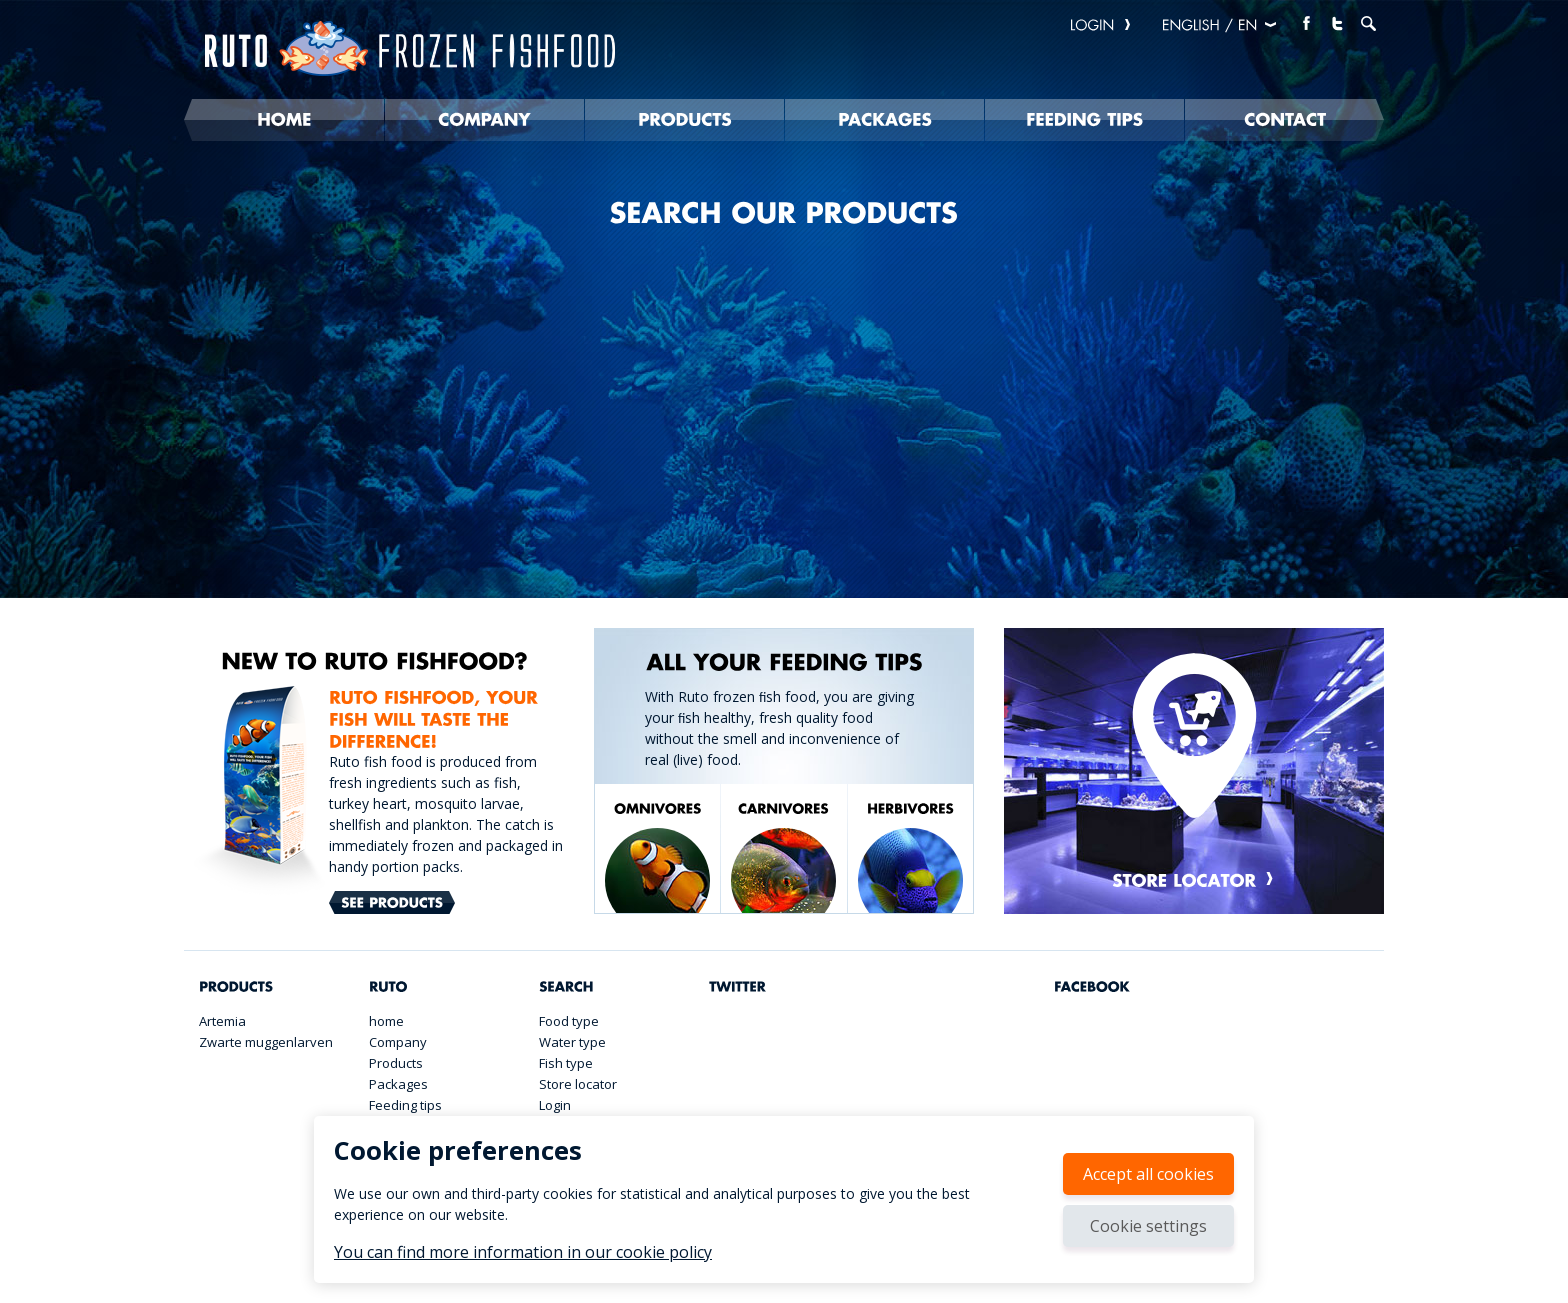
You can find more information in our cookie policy (523, 1252)
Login (555, 1105)
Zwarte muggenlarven (266, 1042)
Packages (398, 1084)
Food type (569, 1021)
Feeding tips (405, 1105)
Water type (572, 1042)
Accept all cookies (1148, 1174)
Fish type (566, 1063)
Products (396, 1063)
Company (398, 1042)
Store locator (578, 1084)
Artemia (222, 1021)
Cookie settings (1148, 1226)
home (386, 1021)
